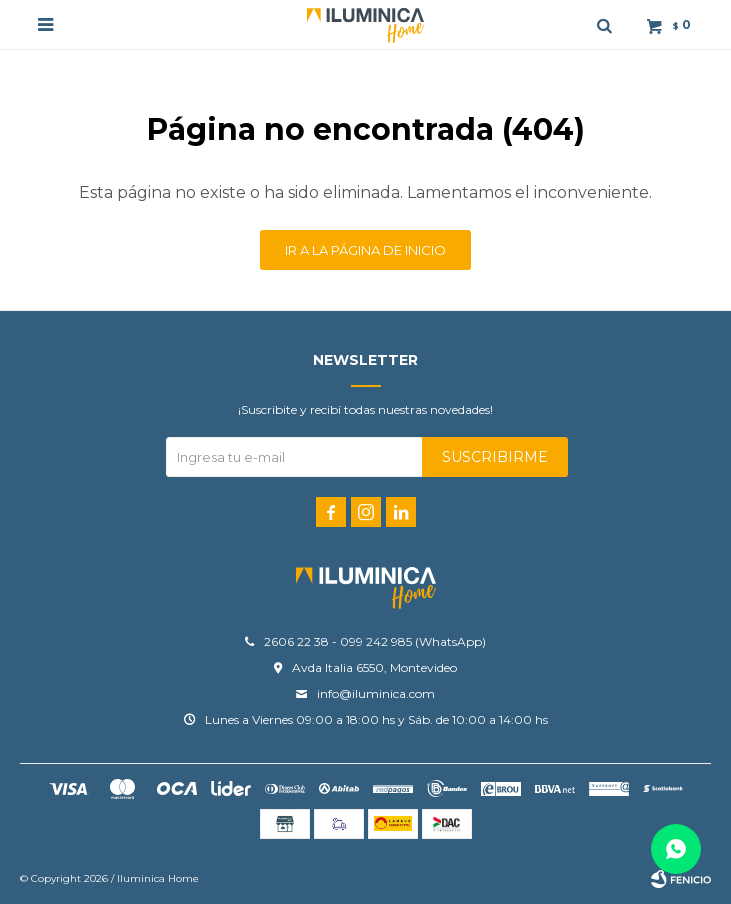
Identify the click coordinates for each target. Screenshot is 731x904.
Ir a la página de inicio (365, 250)
